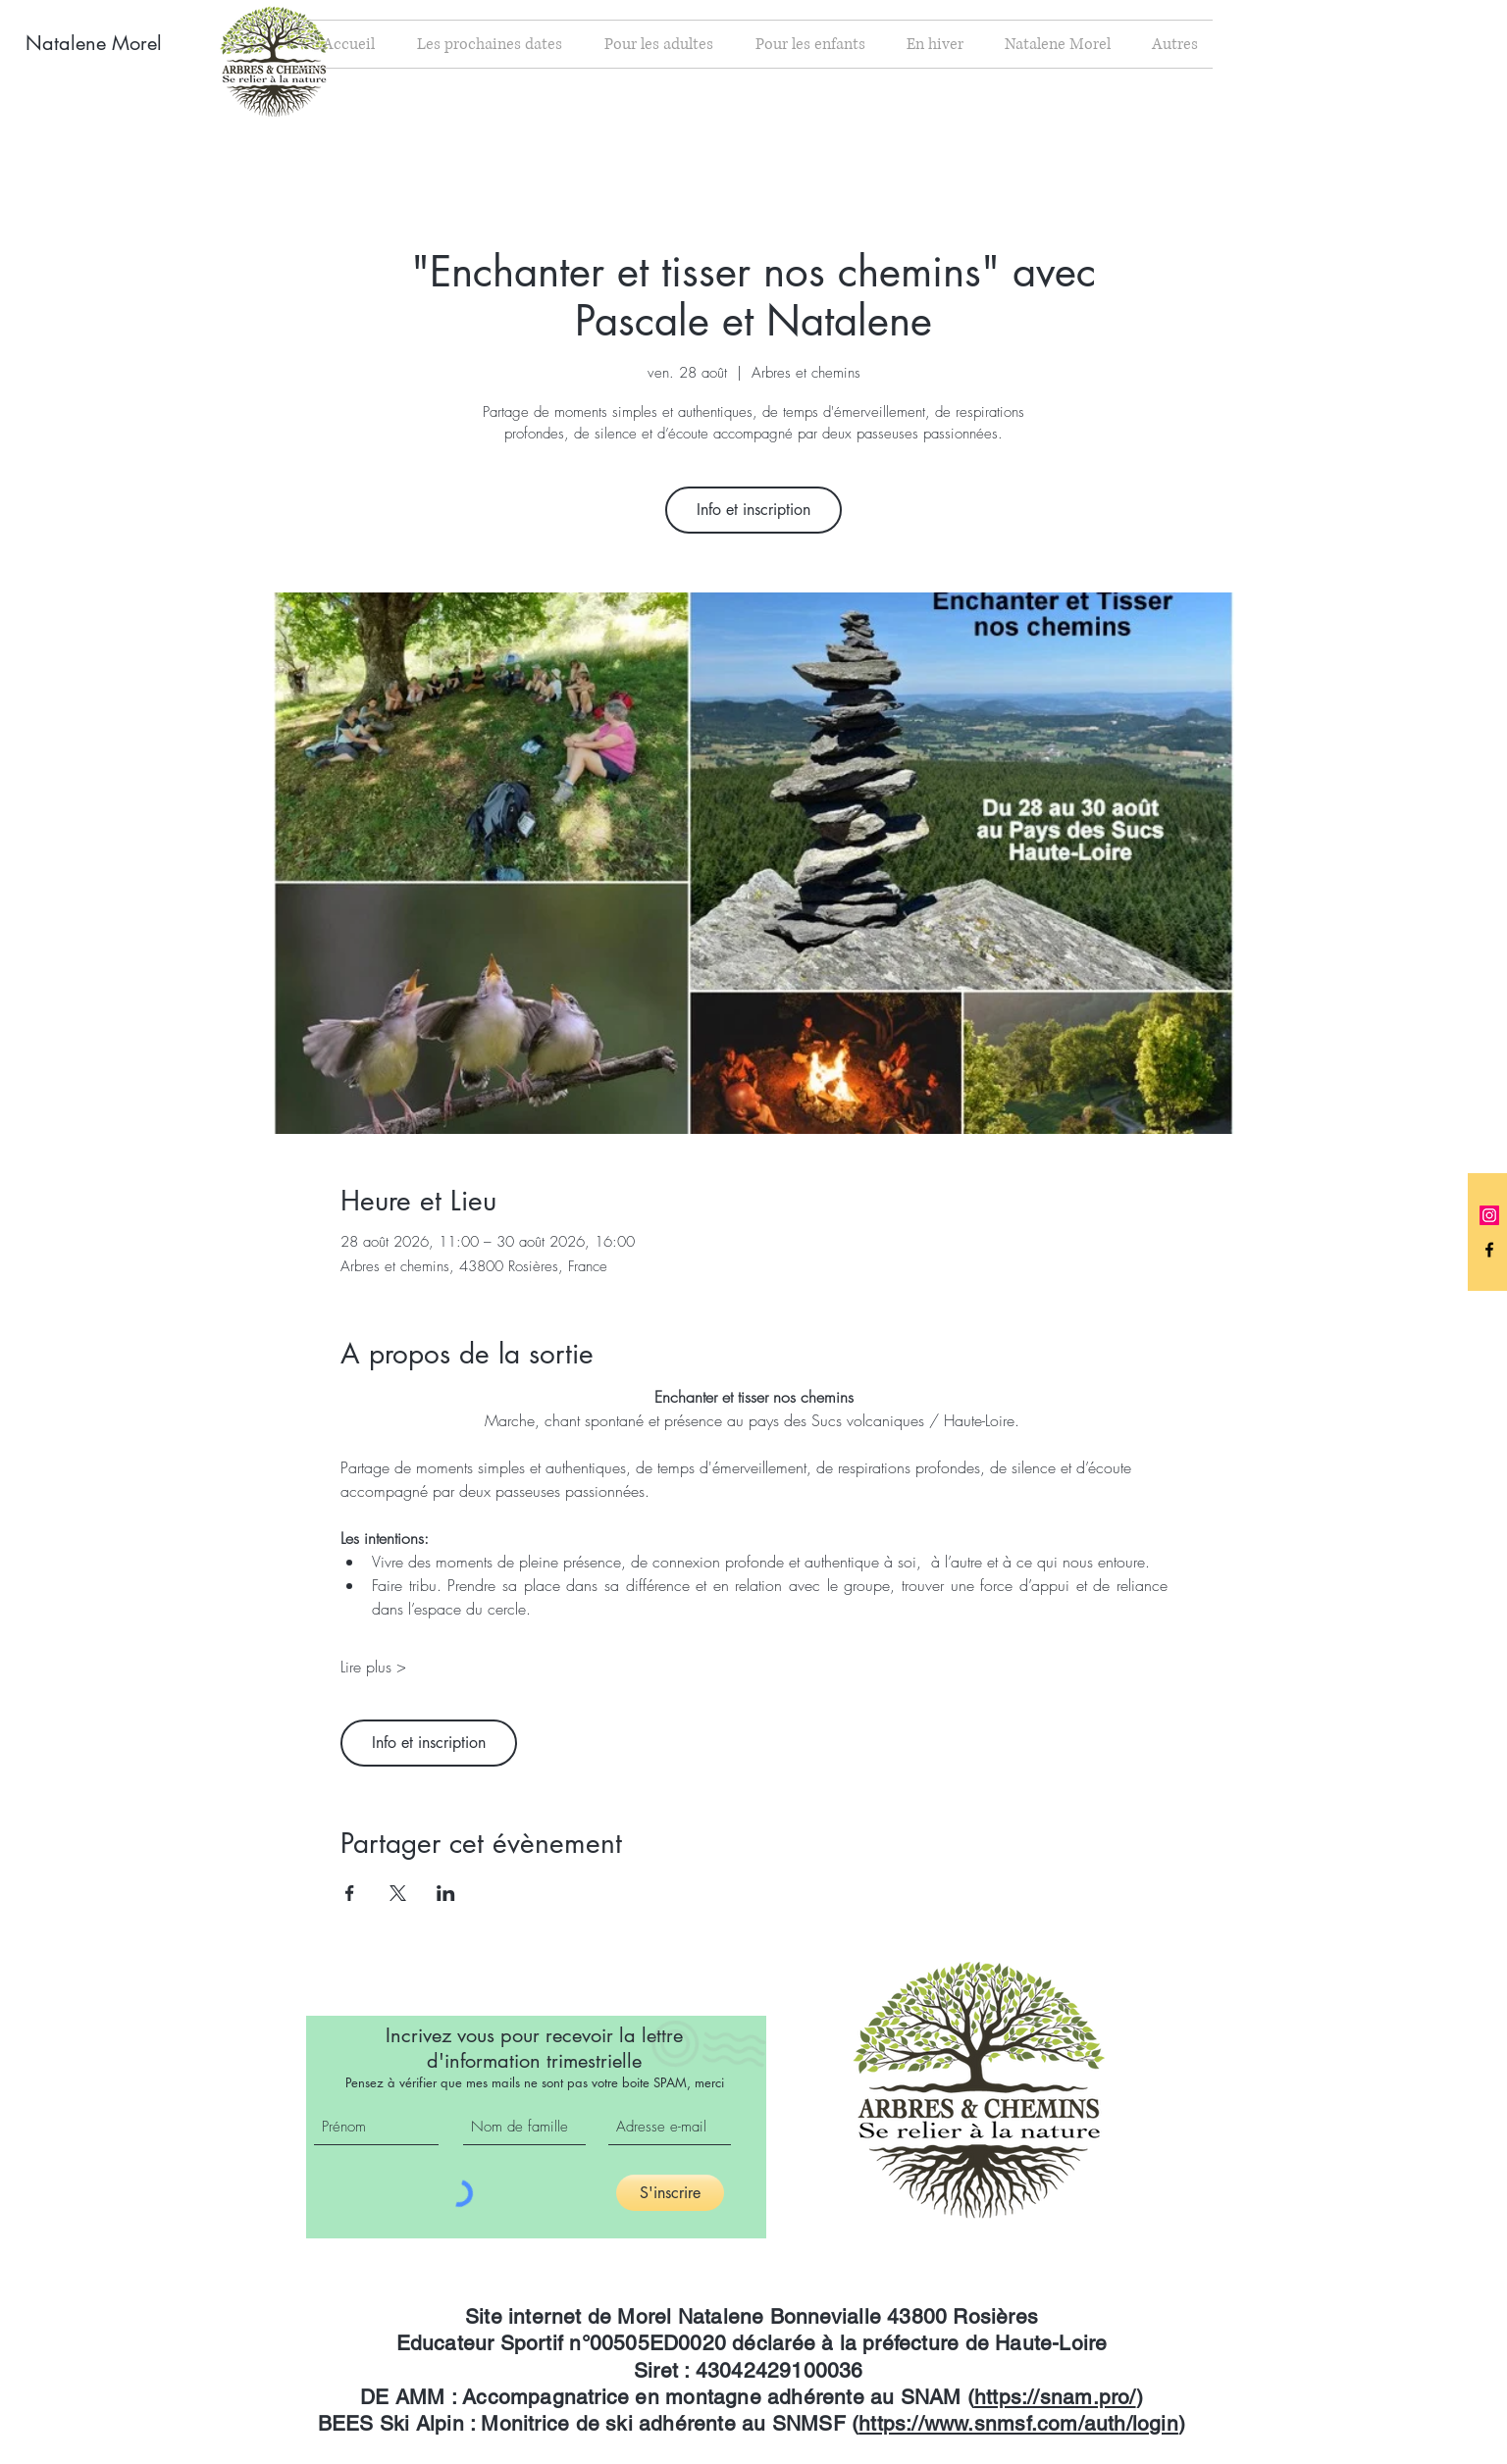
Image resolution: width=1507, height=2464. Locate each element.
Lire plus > (373, 1666)
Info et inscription (753, 509)
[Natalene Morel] (109, 43)
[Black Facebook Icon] (1489, 1249)
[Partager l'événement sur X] (398, 1893)
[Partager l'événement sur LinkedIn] (446, 1893)
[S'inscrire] (670, 2193)
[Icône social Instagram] (1489, 1215)
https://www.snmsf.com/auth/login (1018, 2423)
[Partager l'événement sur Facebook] (349, 1893)
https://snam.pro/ (1055, 2397)
